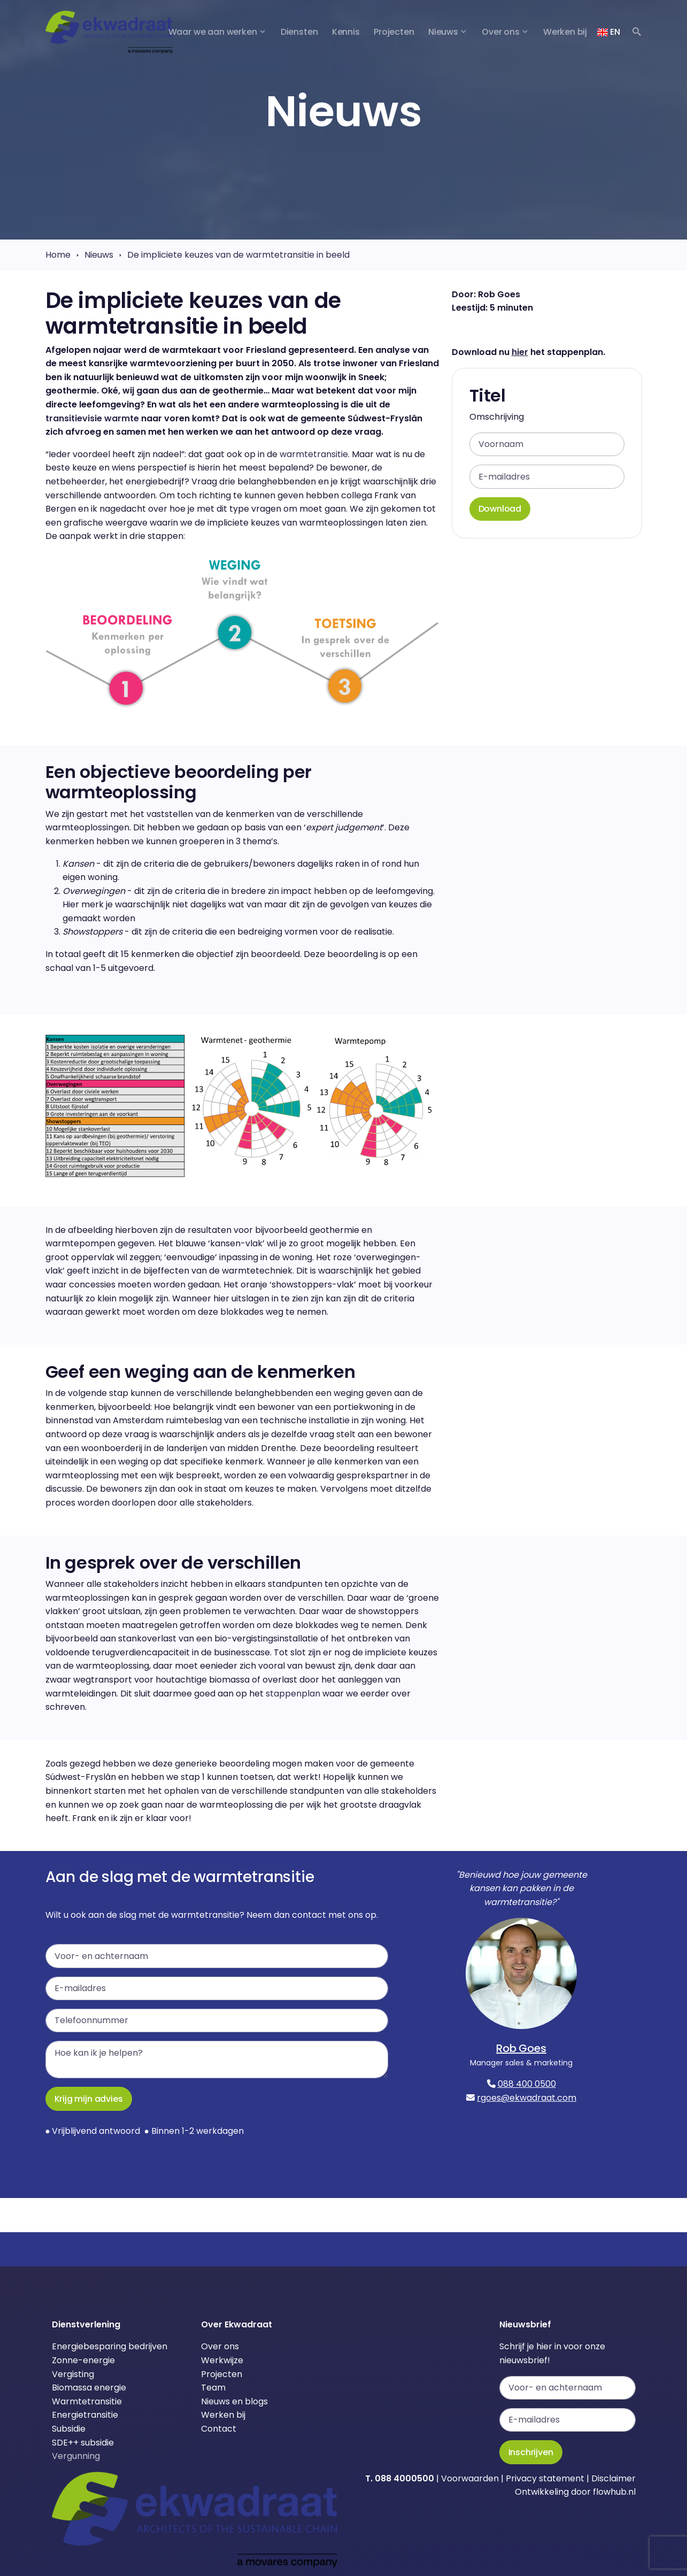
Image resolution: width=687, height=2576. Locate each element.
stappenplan (293, 1693)
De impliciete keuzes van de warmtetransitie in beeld (238, 255)
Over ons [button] (501, 32)
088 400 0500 (527, 2084)
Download (500, 509)
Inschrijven (530, 2452)
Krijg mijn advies (89, 2099)
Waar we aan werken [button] (212, 32)
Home (58, 255)
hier (520, 352)
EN (608, 32)
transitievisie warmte (92, 418)
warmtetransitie (314, 454)
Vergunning (76, 2456)
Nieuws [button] (443, 32)
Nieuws (98, 255)
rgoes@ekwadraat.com (526, 2098)
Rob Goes (521, 2048)
